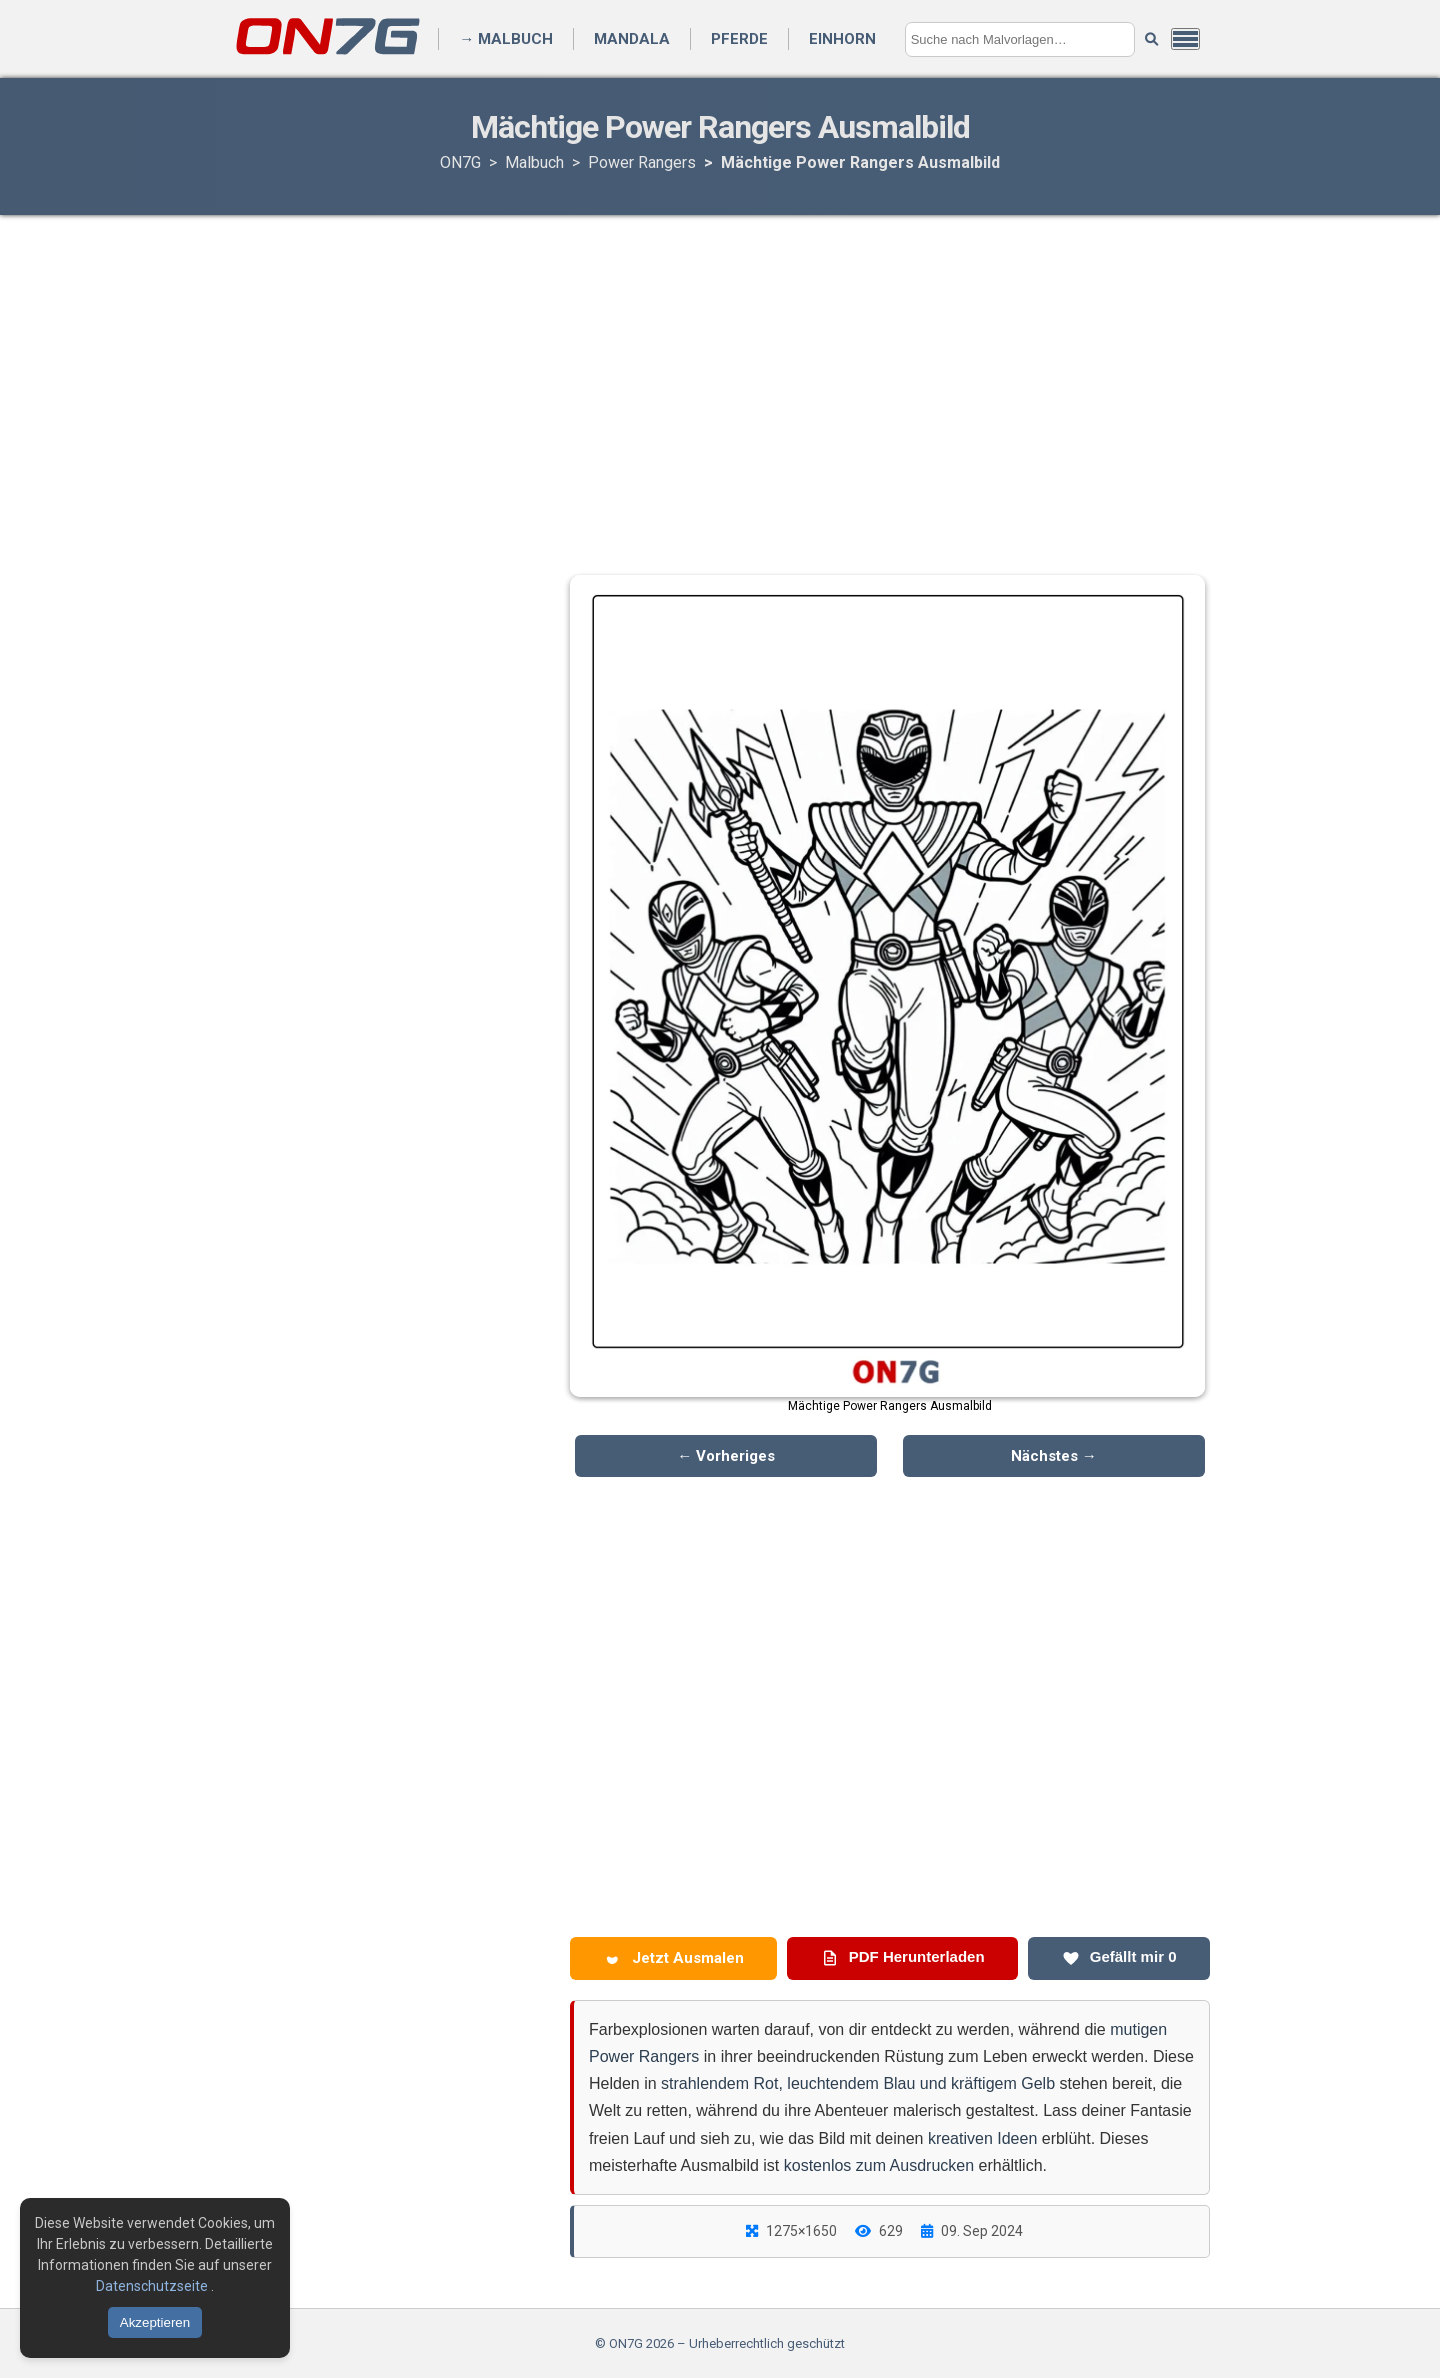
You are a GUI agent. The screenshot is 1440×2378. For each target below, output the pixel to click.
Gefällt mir (1119, 1957)
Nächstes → (1054, 1456)
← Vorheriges (726, 1456)
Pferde (739, 39)
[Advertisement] (720, 375)
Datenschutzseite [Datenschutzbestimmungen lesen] (153, 2286)
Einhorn (842, 39)
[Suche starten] (1151, 39)
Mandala (632, 39)
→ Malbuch (506, 39)
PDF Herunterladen (903, 1957)
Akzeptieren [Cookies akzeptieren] (155, 2322)
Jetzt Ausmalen (674, 1958)
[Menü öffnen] (1185, 39)
